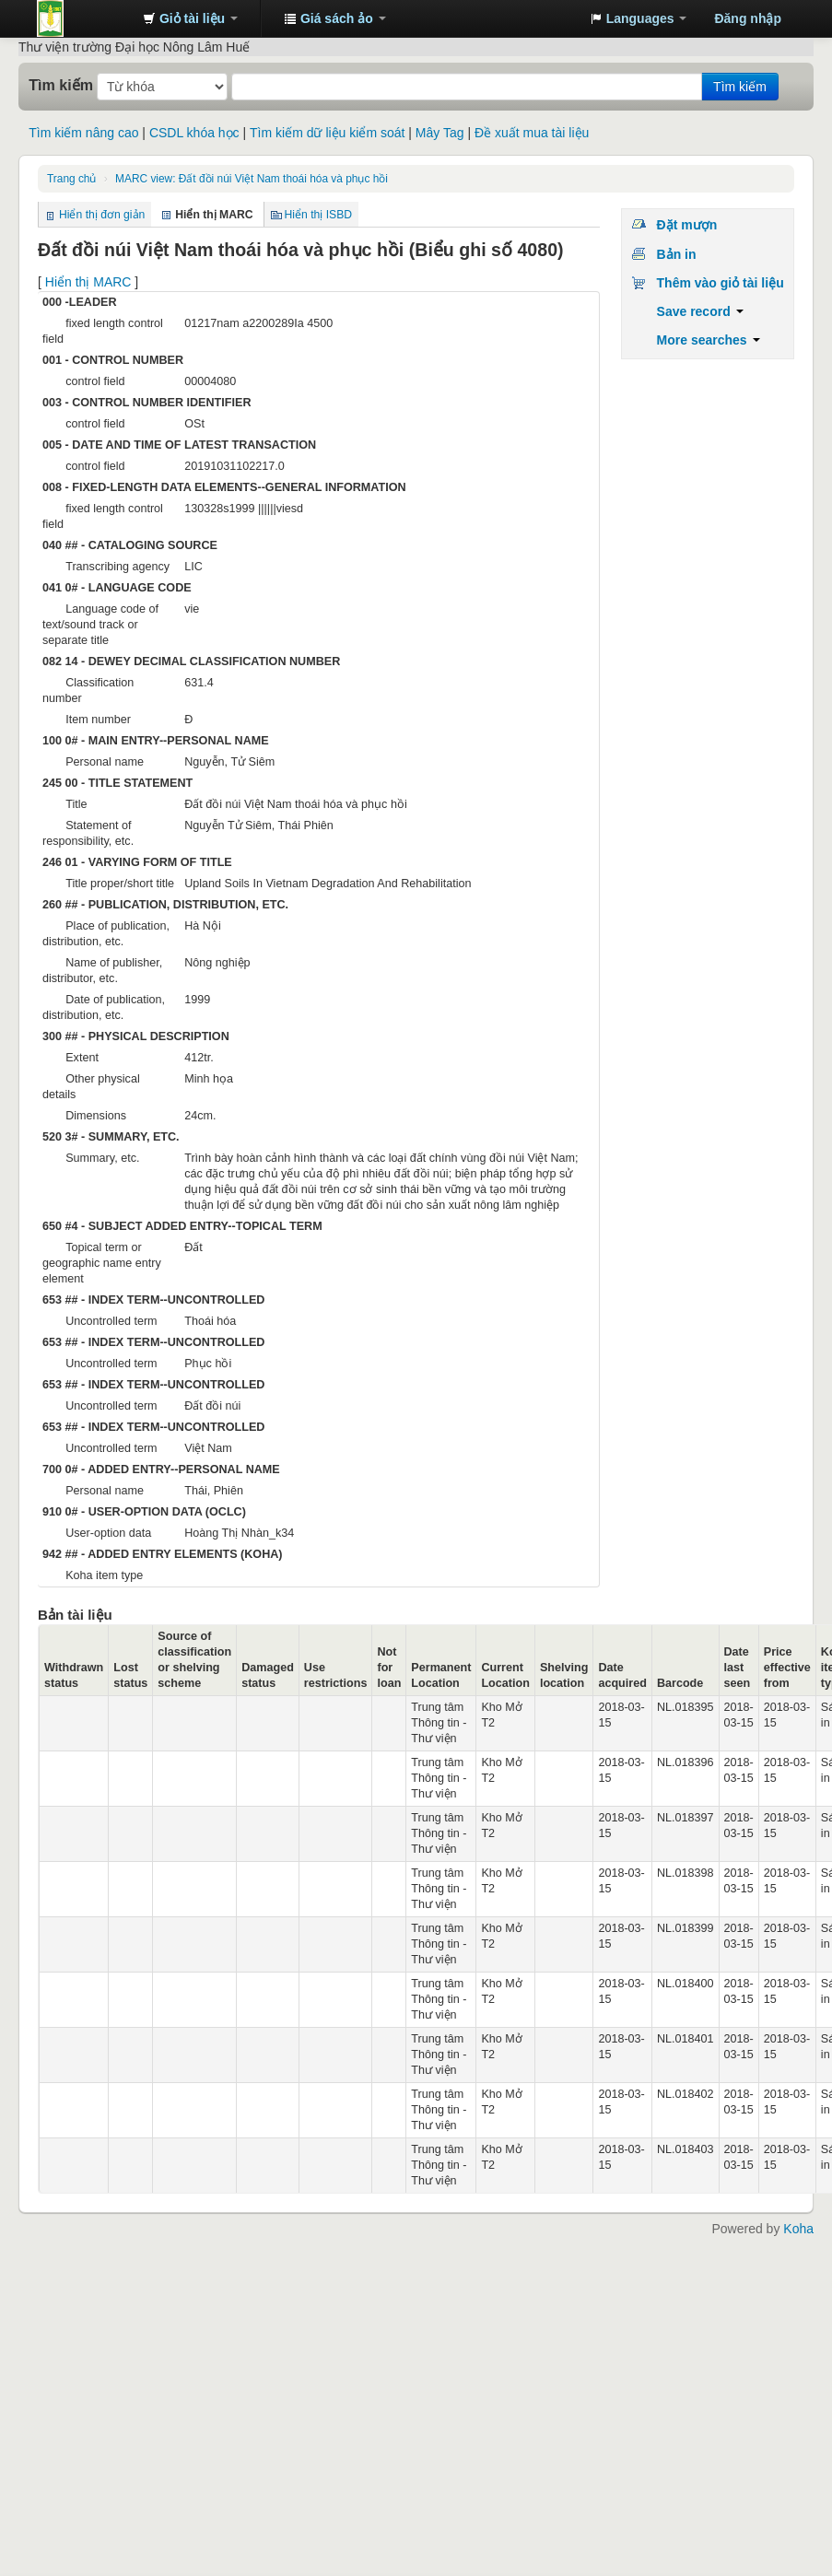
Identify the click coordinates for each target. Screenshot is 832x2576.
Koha (798, 2228)
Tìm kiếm (61, 84)
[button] (190, 18)
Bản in (677, 254)
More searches (708, 340)
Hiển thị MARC (88, 282)
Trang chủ (71, 178)
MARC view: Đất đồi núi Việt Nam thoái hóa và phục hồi (251, 178)
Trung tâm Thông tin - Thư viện (83, 18)
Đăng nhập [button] (747, 18)
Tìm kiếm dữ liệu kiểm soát (327, 132)
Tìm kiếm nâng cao (83, 132)
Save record (700, 311)
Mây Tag (440, 132)
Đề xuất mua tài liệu (532, 132)
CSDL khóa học (194, 132)
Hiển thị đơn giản (102, 214)
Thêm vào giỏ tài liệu (720, 282)
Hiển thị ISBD (319, 214)
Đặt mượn (687, 224)
